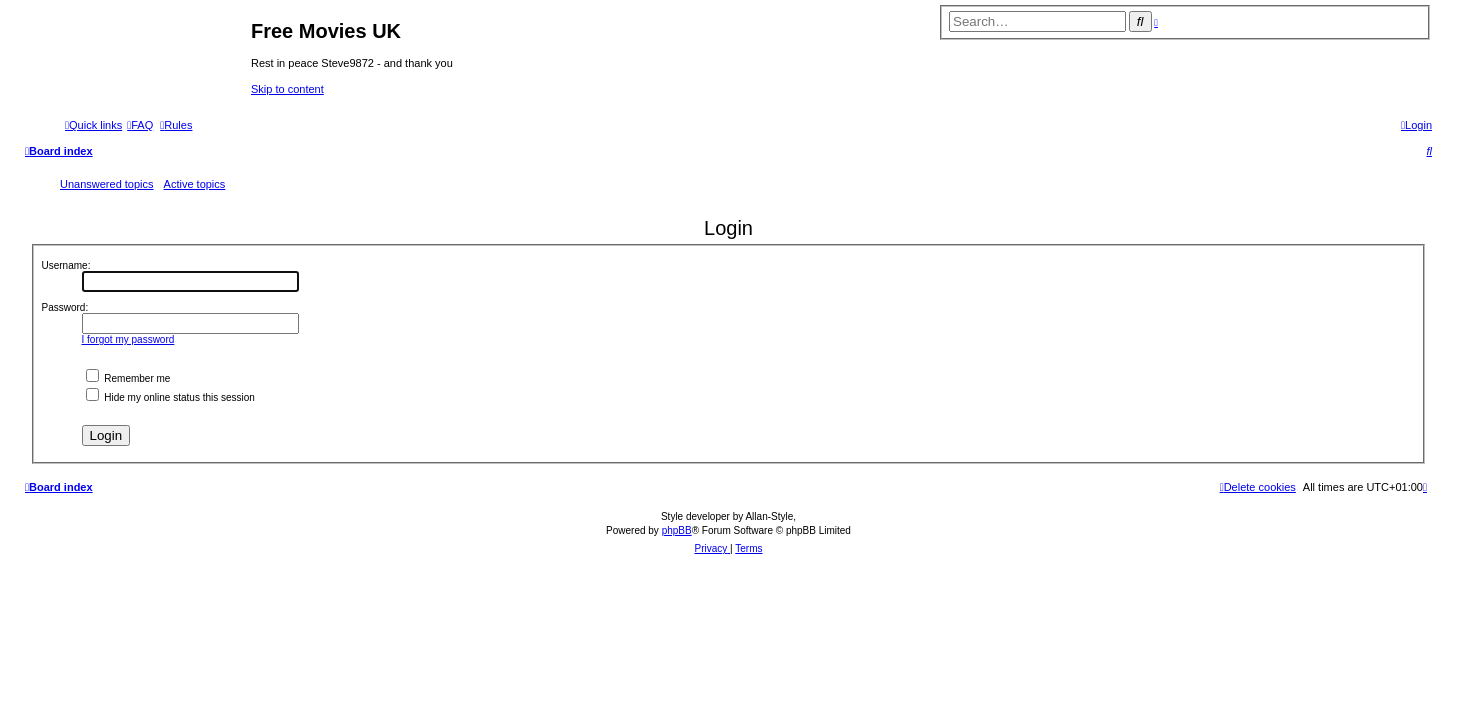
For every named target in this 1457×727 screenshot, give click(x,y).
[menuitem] (140, 125)
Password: (65, 307)
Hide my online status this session (170, 397)
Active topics (195, 184)
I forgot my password (128, 339)
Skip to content (287, 89)
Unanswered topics (107, 184)
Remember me (128, 378)
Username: (66, 265)
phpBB (677, 530)
